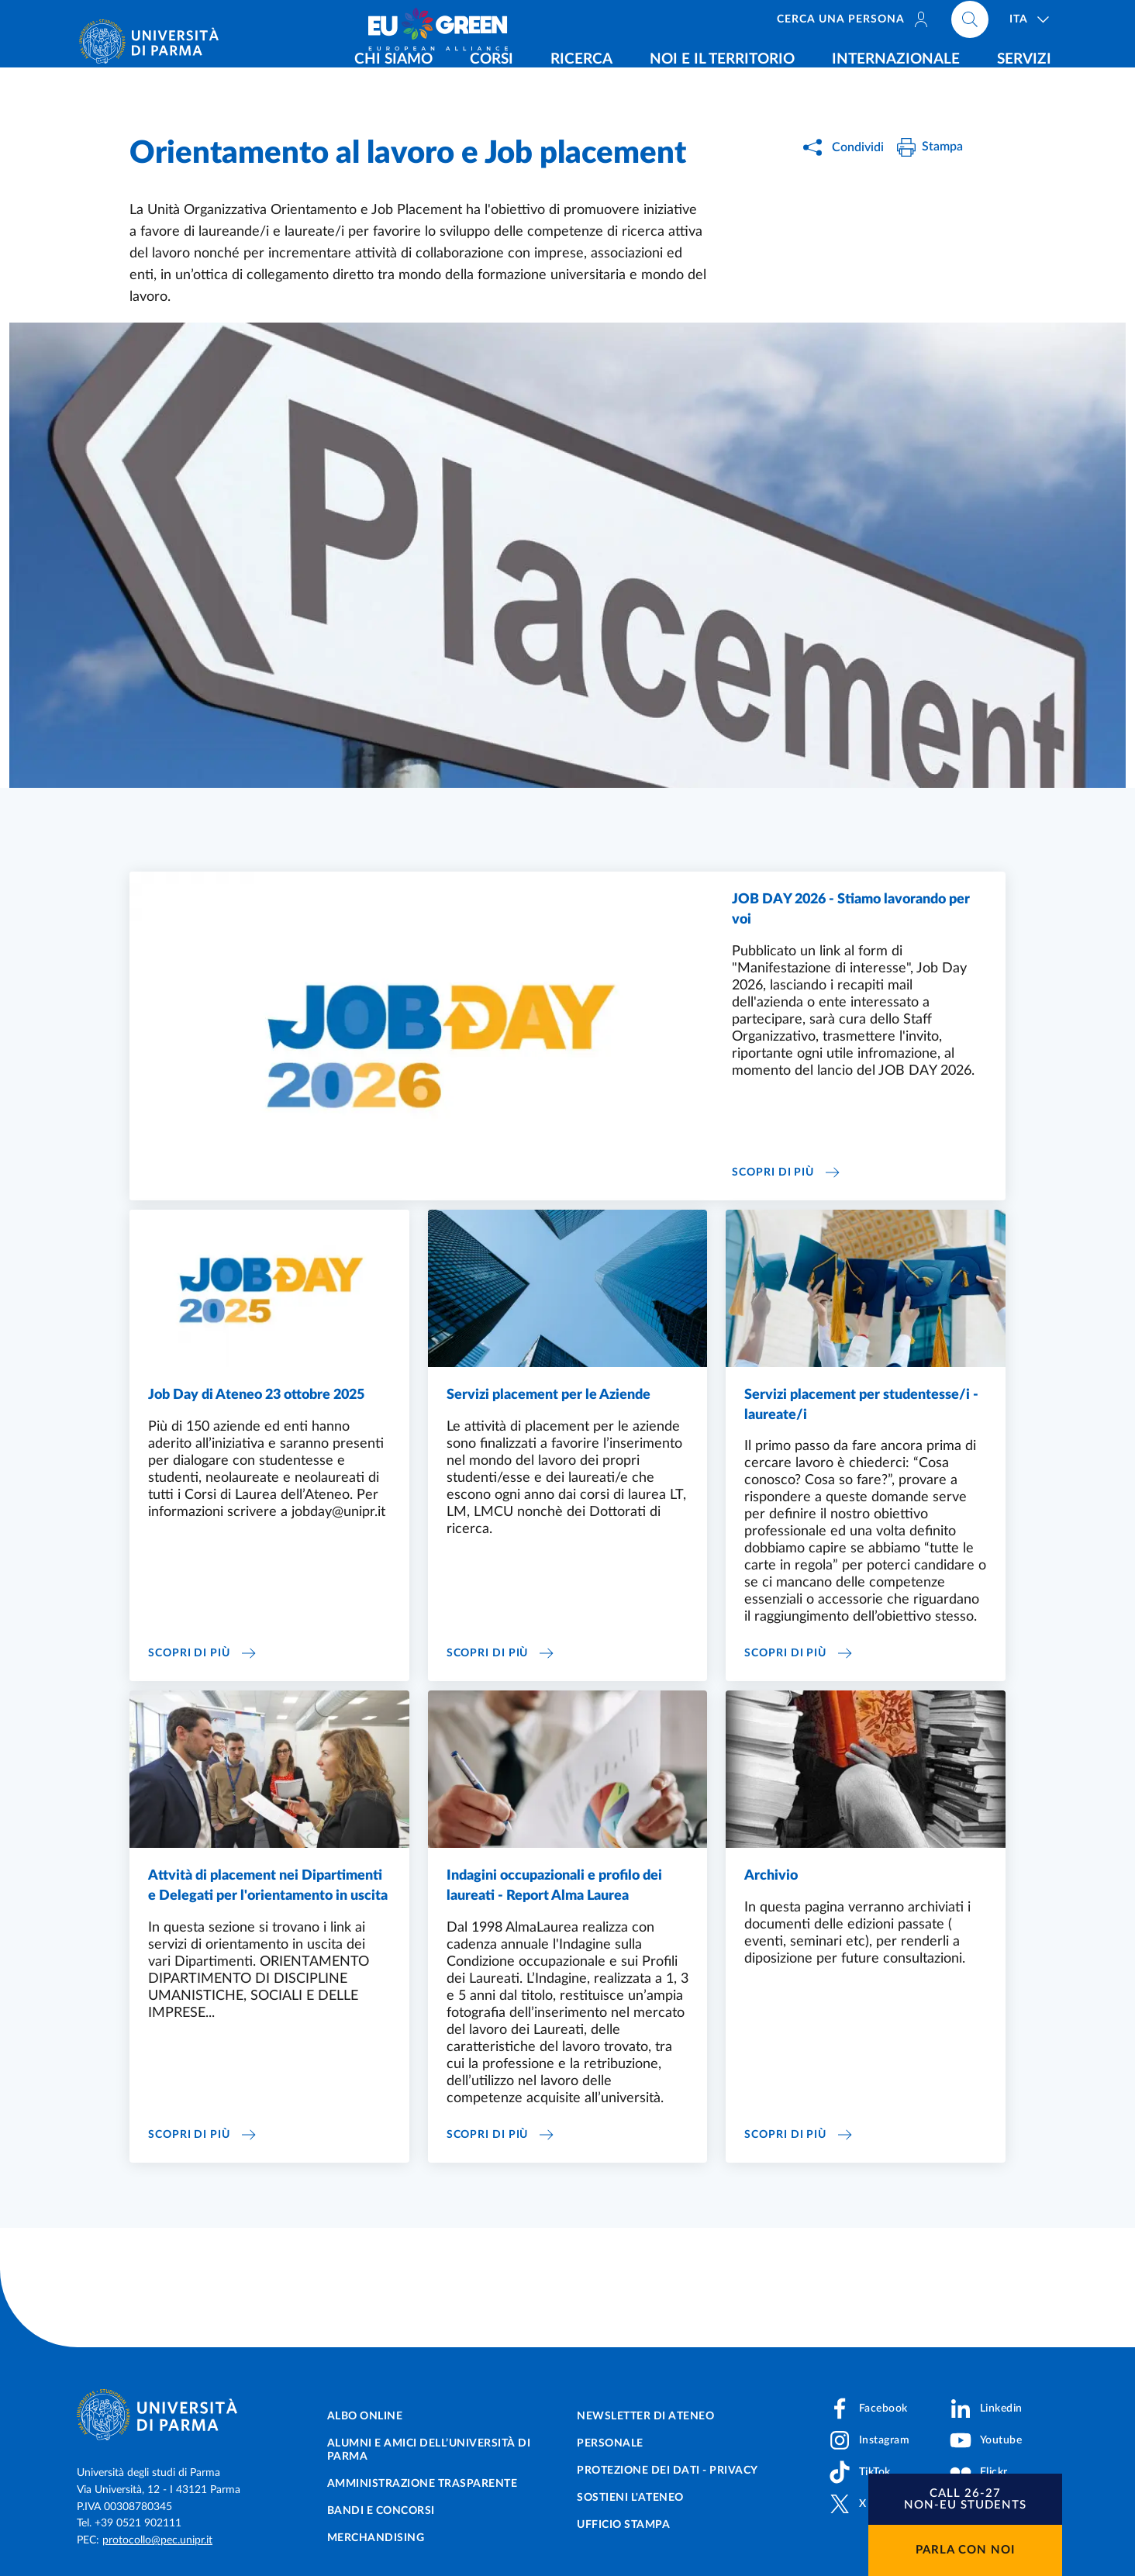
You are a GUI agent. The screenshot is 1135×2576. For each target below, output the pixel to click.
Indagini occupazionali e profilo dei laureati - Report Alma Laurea (554, 1886)
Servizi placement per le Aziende (548, 1395)
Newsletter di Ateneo (645, 2416)
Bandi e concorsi (381, 2510)
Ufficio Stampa (623, 2524)
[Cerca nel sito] (969, 23)
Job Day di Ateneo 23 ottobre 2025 (256, 1395)
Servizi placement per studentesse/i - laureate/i (861, 1405)
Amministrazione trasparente (422, 2483)
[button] (965, 2499)
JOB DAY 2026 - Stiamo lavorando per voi (851, 910)
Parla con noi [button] (965, 2550)
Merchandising (376, 2538)
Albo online (365, 2416)
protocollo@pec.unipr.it (157, 2540)
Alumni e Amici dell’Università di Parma (429, 2450)
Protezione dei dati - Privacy (667, 2470)
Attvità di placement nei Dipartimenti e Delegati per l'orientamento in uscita (268, 1886)
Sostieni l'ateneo (630, 2497)
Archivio (771, 1876)
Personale (610, 2443)
